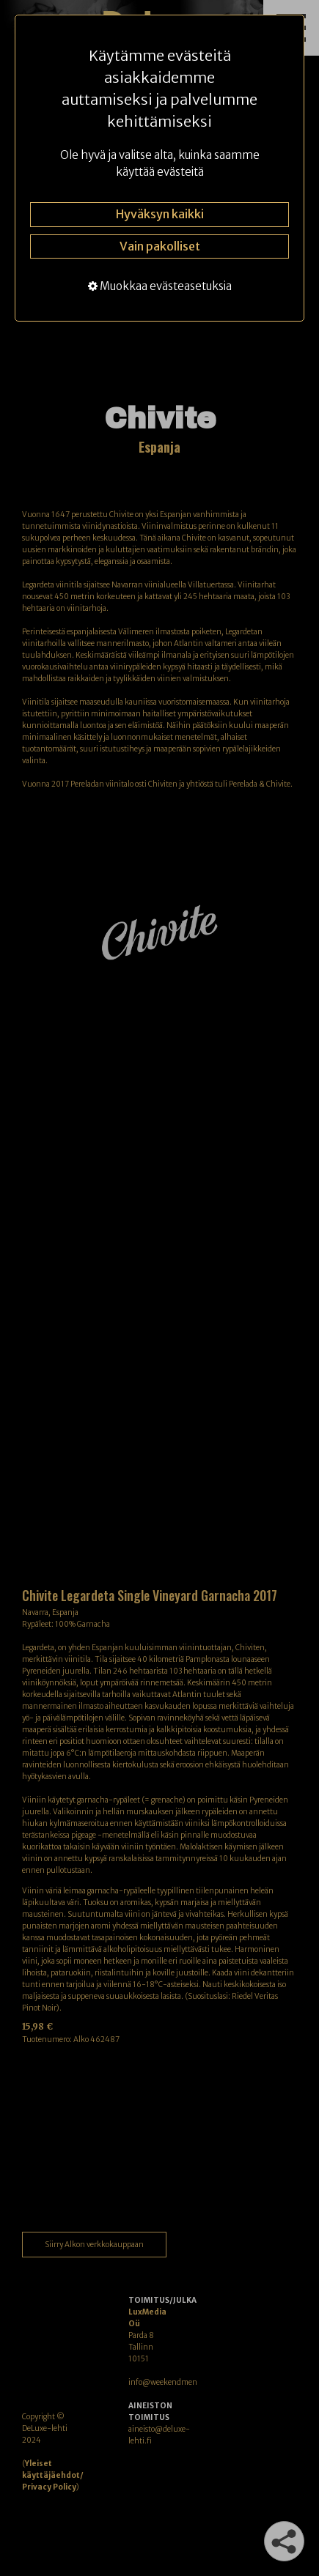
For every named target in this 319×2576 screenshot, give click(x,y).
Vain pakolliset (160, 246)
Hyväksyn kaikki (160, 214)
